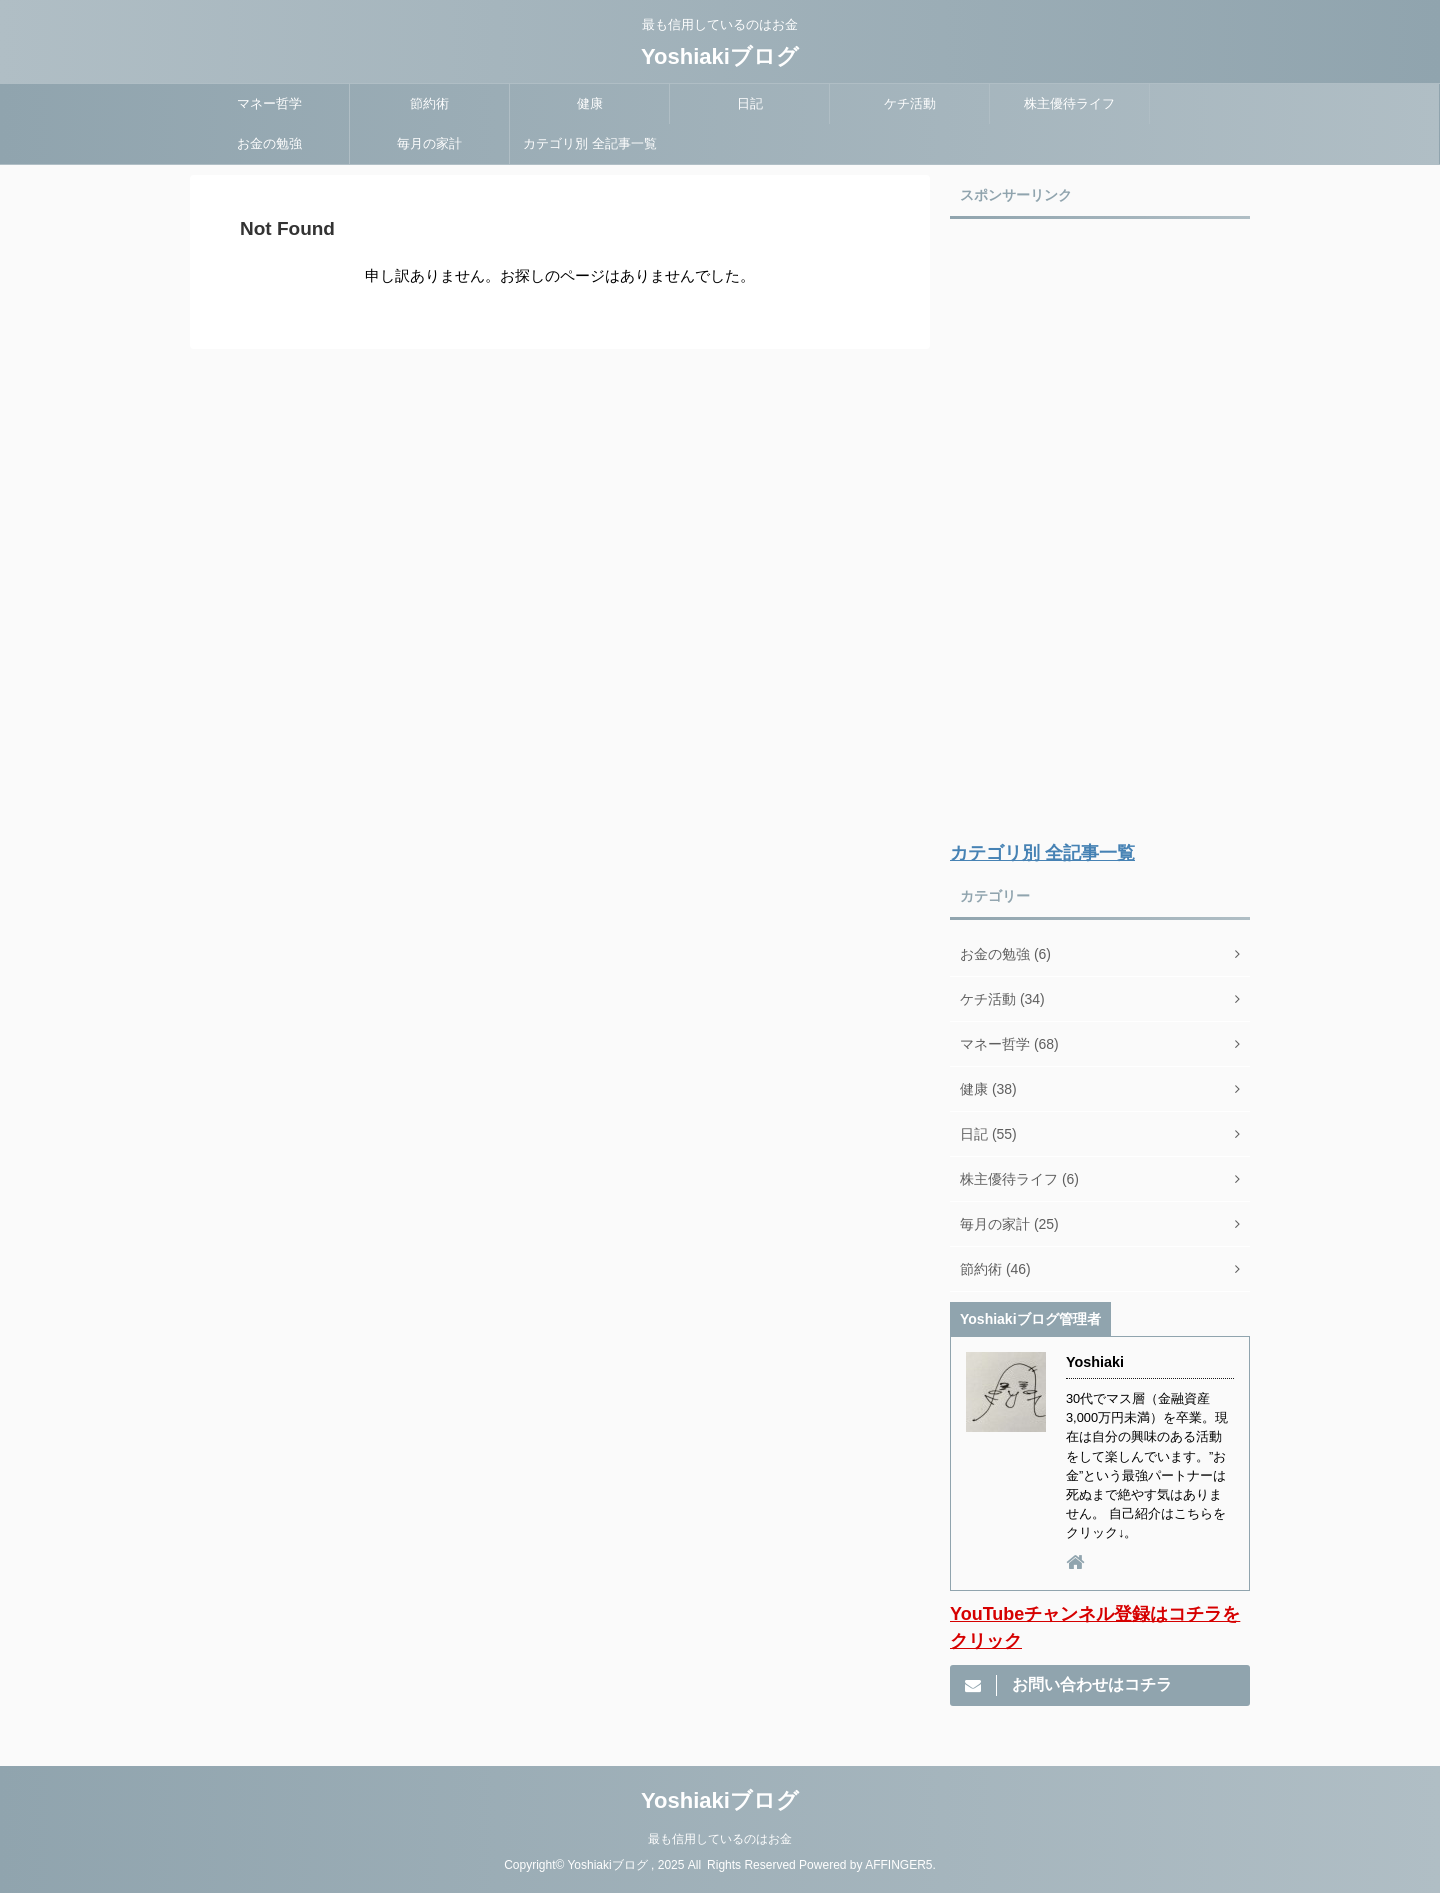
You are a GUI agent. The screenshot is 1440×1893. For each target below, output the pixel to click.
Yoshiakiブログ (720, 56)
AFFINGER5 (898, 1865)
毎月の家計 (429, 143)
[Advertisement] (1100, 531)
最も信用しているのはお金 (720, 1839)
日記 (750, 103)
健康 (590, 103)
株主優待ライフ (1069, 103)
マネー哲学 (269, 103)
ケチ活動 (910, 103)
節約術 (429, 103)
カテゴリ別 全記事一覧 (590, 143)
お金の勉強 (269, 143)
